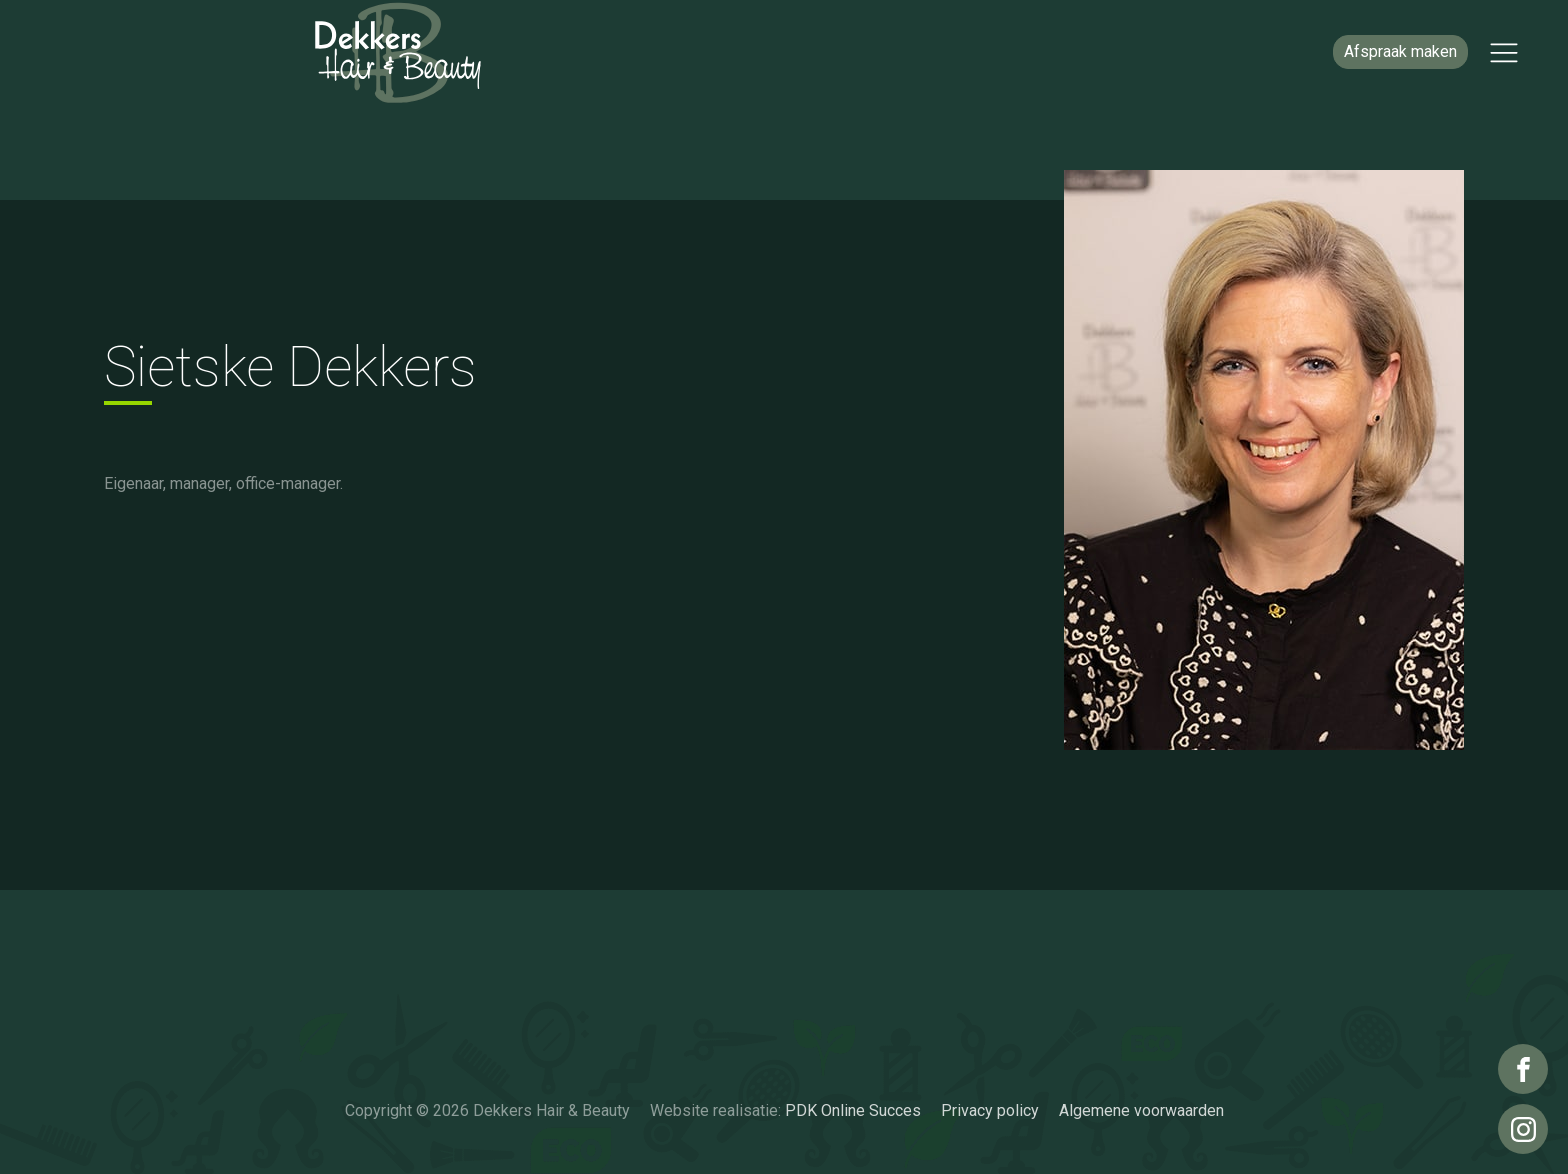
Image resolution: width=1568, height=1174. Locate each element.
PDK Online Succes (853, 1110)
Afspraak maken (1400, 51)
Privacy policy (990, 1110)
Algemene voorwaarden (1141, 1110)
